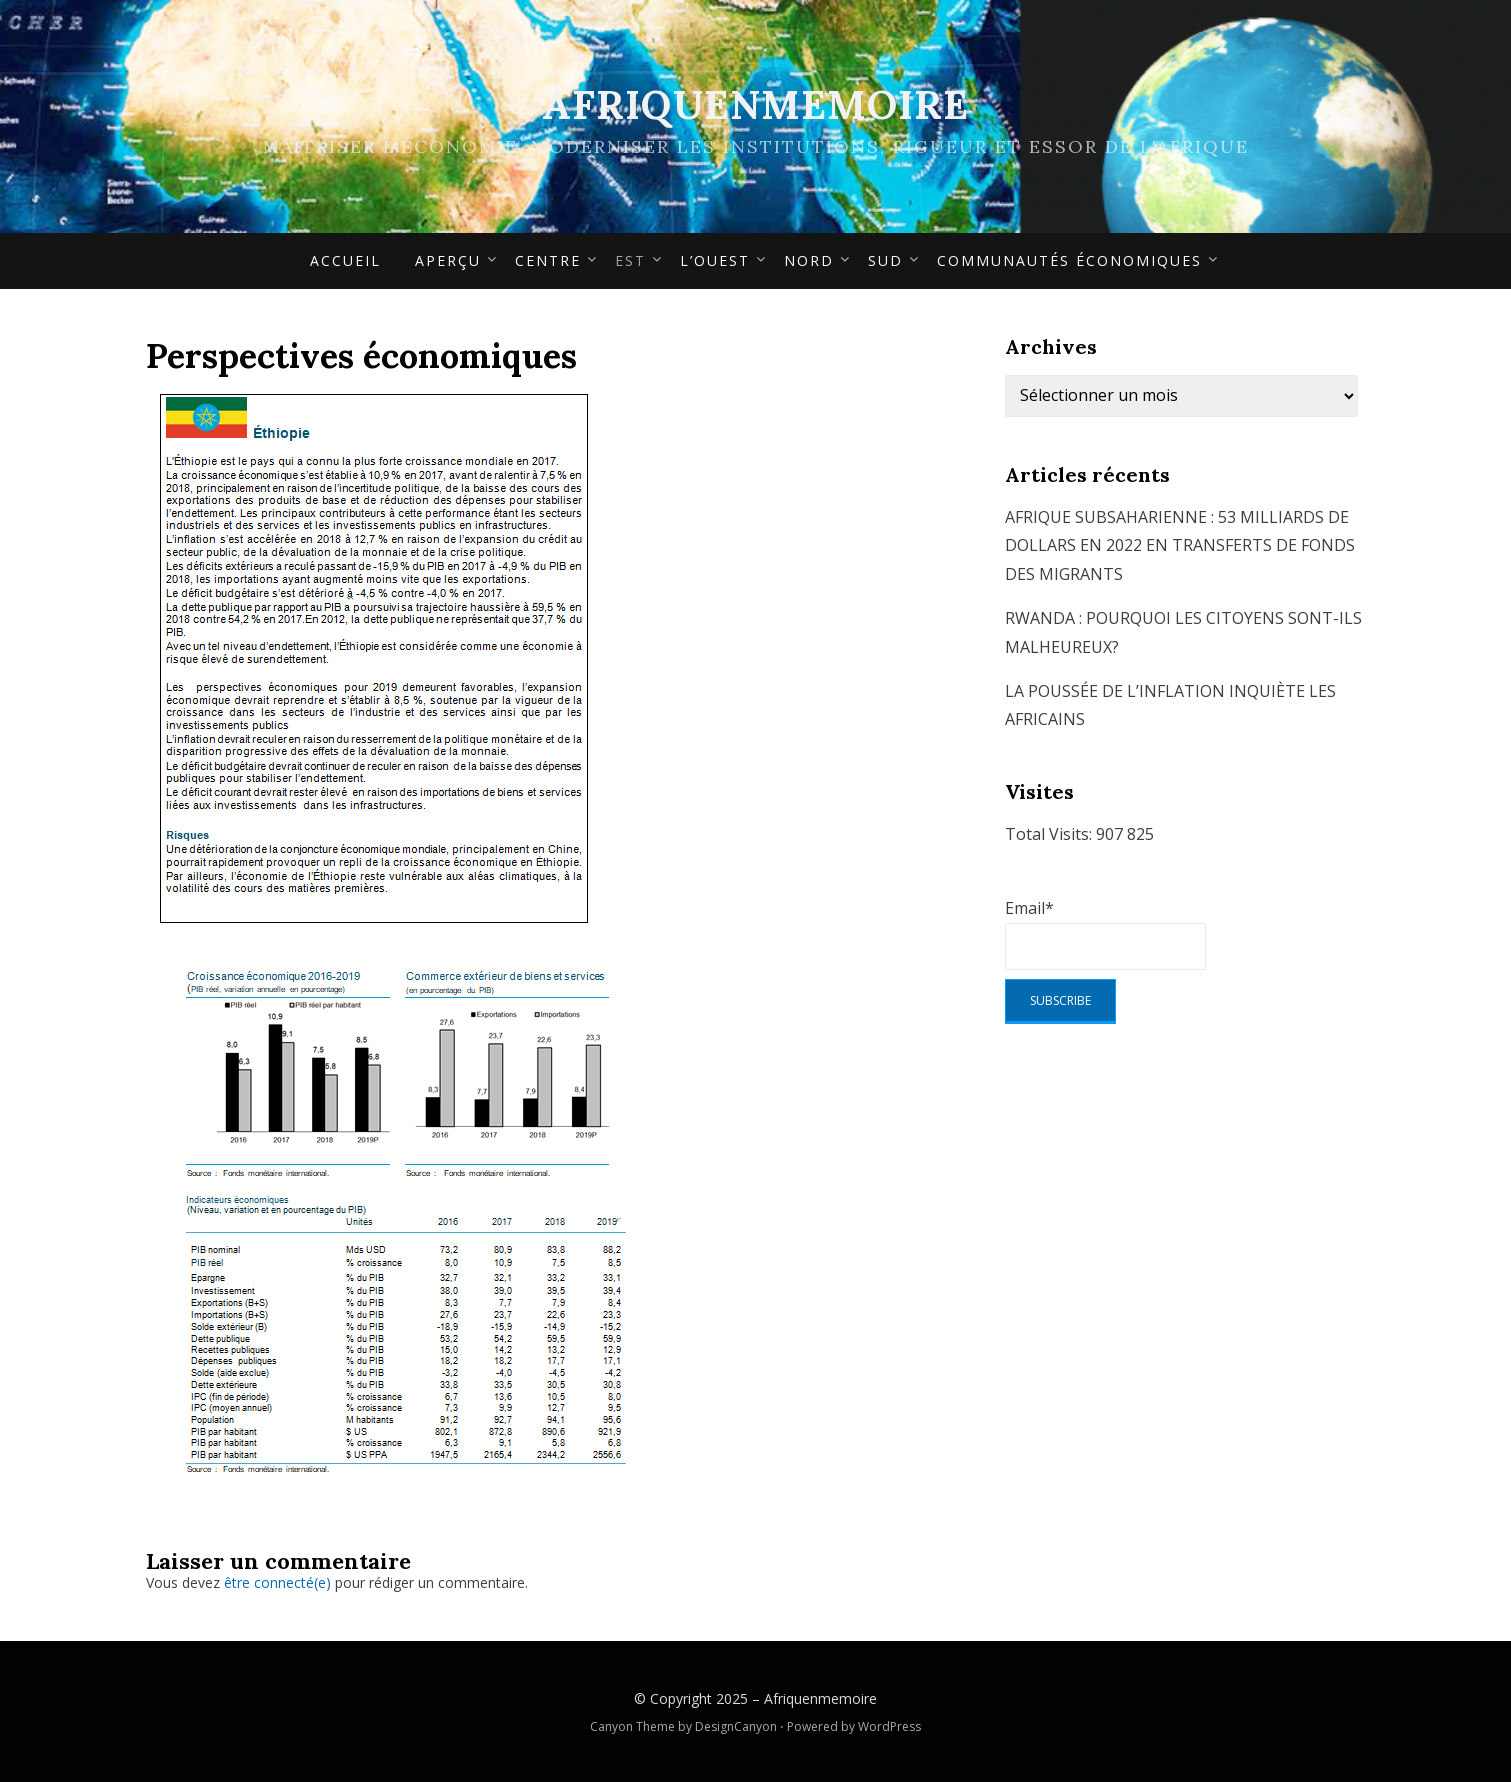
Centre (548, 260)
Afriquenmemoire (755, 104)
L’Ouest (715, 260)
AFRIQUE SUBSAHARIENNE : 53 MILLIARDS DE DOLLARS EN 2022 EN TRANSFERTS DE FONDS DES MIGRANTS (1180, 546)
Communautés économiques (1069, 260)
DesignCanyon (736, 1726)
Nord (809, 260)
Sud (885, 260)
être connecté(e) (277, 1582)
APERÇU (448, 260)
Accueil (345, 260)
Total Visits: (1050, 834)
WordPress (889, 1726)
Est (630, 260)
